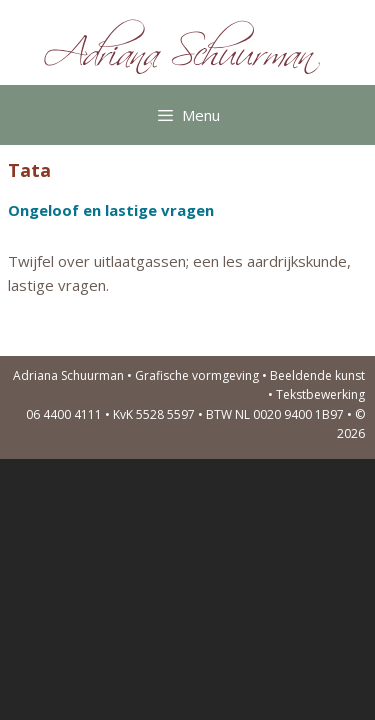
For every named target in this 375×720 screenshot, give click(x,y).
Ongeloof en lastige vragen (111, 210)
